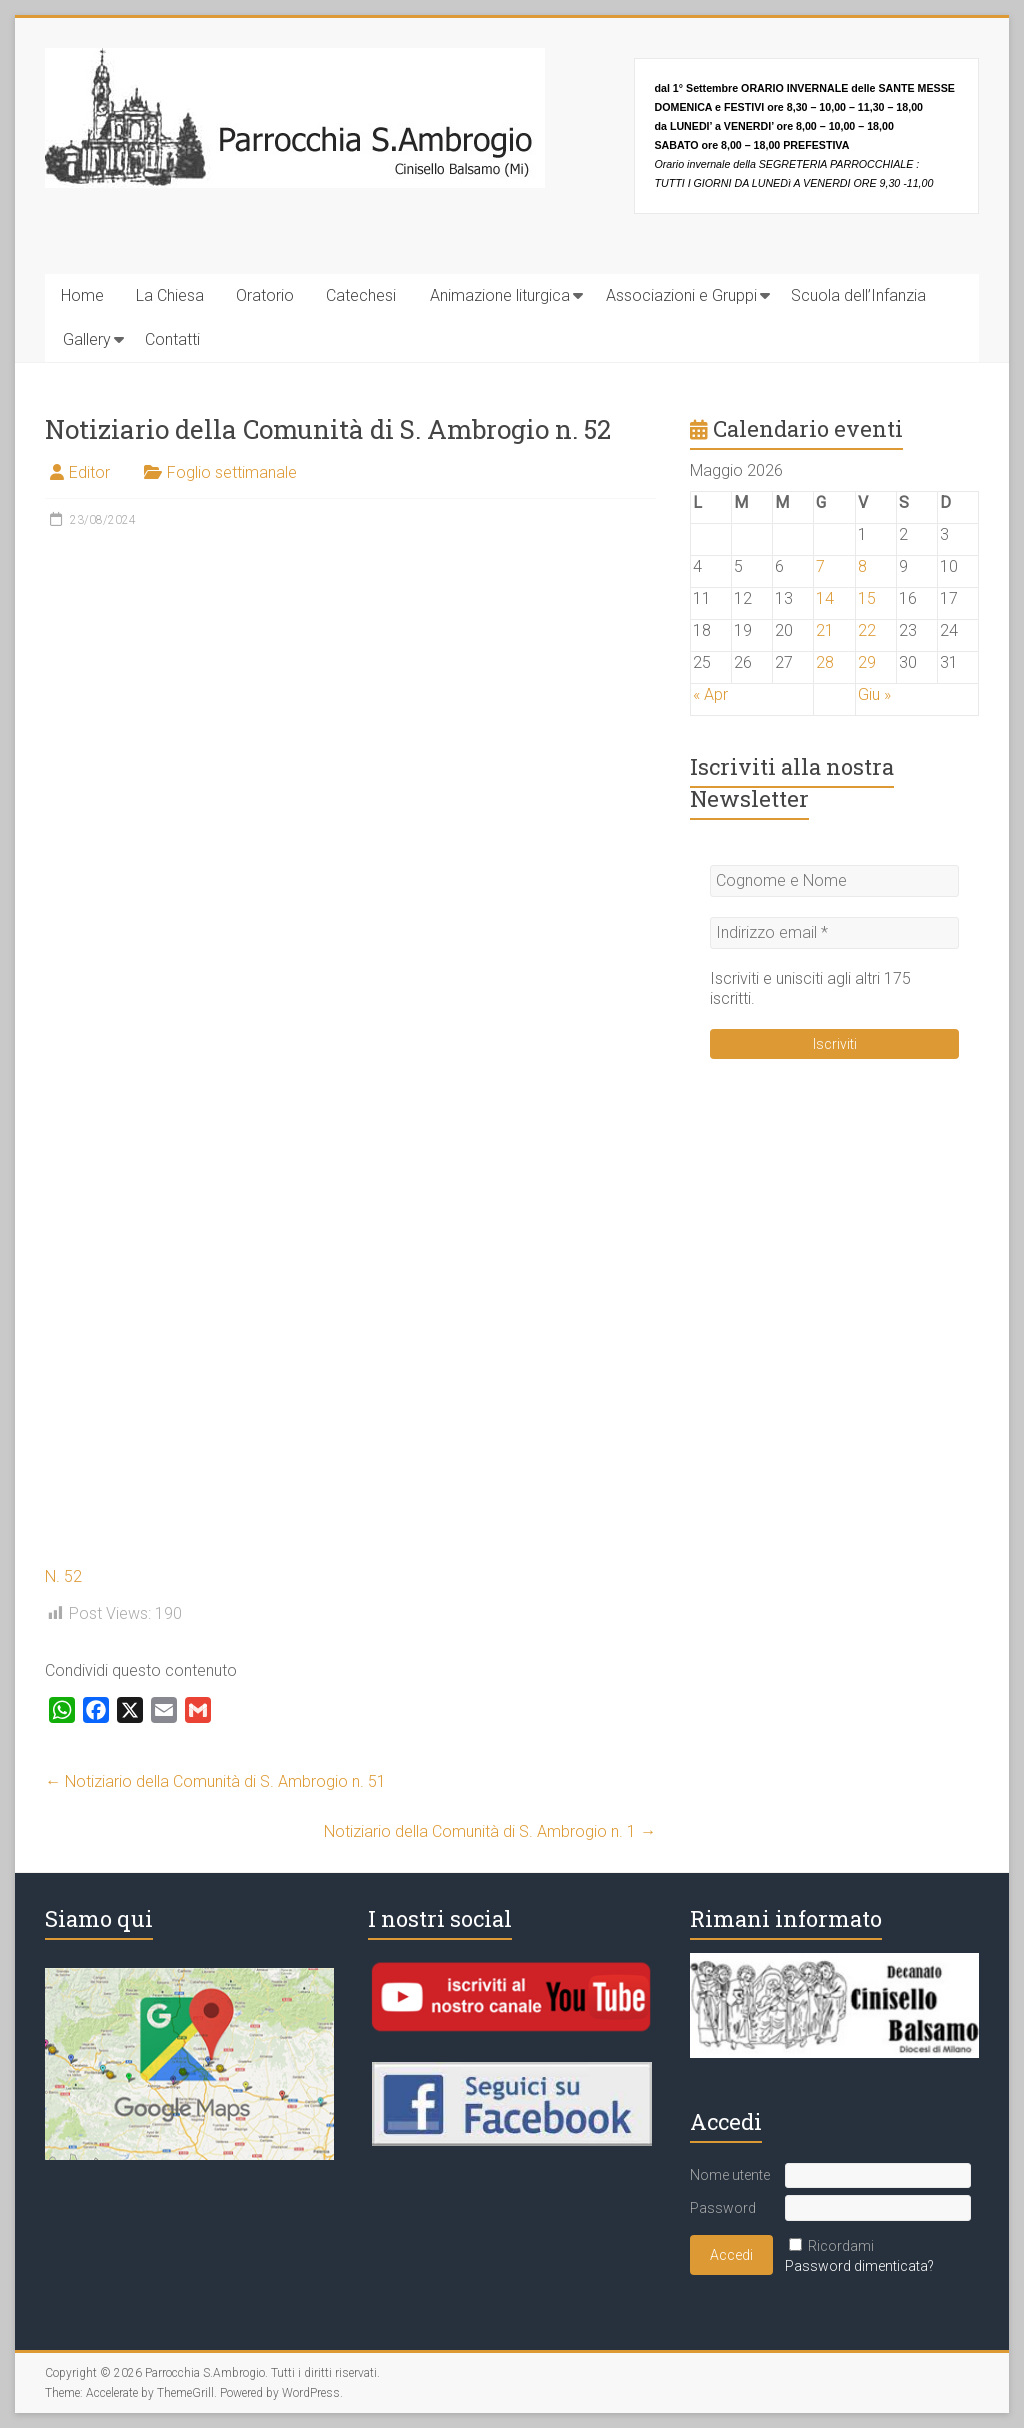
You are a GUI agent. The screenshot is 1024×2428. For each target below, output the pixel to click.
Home (82, 295)
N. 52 (63, 1576)
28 (825, 662)
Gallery (87, 339)
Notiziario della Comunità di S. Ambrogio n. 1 (490, 1831)
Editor (89, 472)
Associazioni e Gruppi (681, 295)
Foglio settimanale (232, 472)
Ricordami (841, 2246)
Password (723, 2208)
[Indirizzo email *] (834, 933)
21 (825, 630)
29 (867, 662)
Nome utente (730, 2175)
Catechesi (361, 295)
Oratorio (265, 295)
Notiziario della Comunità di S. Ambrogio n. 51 (215, 1781)
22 (867, 630)
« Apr (710, 694)
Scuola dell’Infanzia (858, 295)
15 (867, 598)
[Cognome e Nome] (834, 881)
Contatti (172, 339)
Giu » (874, 694)
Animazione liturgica (500, 295)
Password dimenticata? (859, 2266)
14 (825, 598)
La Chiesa (170, 295)
